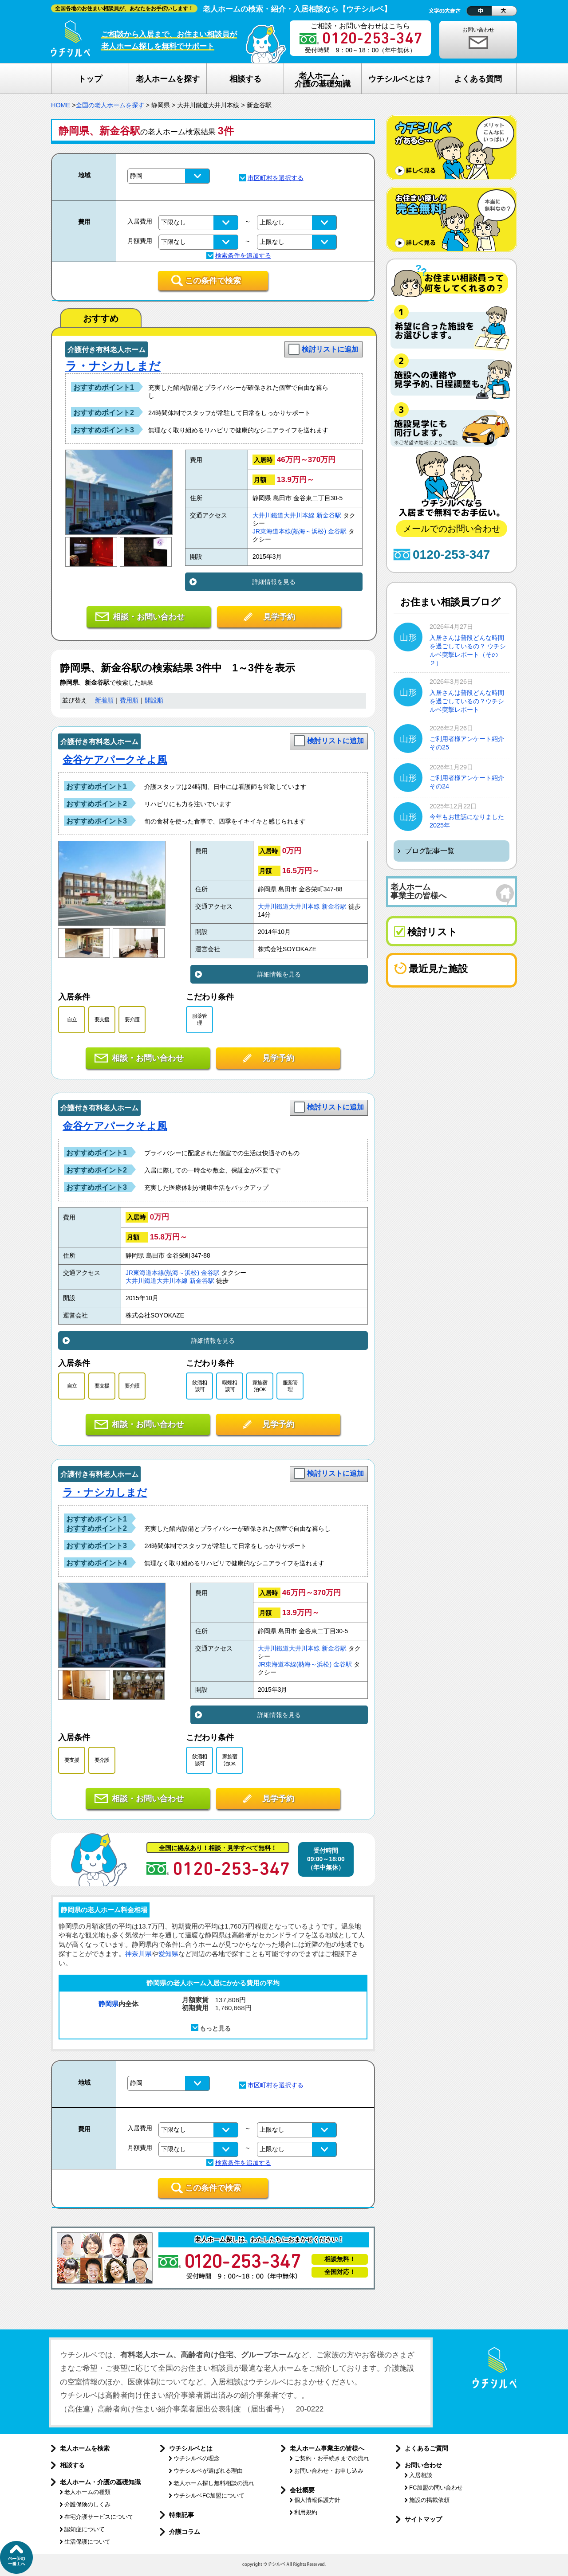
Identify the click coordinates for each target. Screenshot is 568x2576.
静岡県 (108, 2003)
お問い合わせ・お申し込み (328, 2470)
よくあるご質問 (426, 2448)
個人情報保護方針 (317, 2500)
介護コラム (184, 2531)
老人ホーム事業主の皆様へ (327, 2448)
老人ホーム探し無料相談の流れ (214, 2483)
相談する (72, 2465)
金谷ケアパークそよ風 (115, 759)
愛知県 (168, 1953)
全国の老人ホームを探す (110, 105)
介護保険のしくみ (87, 2504)
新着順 (104, 700)
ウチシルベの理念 (197, 2458)
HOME (60, 105)
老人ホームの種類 (87, 2492)
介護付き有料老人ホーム (106, 349)
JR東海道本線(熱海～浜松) (289, 531)
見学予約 (279, 616)
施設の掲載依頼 (429, 2500)
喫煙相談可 (229, 1386)
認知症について (84, 2529)
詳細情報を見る (274, 581)
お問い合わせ (478, 30)
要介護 (132, 1019)
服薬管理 (199, 1019)
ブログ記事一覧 (429, 851)
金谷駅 (337, 531)
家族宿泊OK (259, 1386)
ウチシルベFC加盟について (209, 2495)
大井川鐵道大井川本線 (283, 515)
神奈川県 (138, 1953)
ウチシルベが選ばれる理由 (208, 2470)
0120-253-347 (451, 554)
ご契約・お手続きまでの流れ (331, 2458)
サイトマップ (423, 2519)
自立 (72, 1019)
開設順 (154, 700)
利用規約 (305, 2512)
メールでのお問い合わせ (452, 528)
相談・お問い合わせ (149, 616)
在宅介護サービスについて (99, 2516)
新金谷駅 (328, 515)
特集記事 (181, 2514)
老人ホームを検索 (85, 2448)
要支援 (102, 1019)
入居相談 (420, 2475)
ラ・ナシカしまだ (113, 365)
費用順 (129, 700)
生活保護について (87, 2541)
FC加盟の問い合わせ (436, 2487)
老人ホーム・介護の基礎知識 (100, 2482)
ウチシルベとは (191, 2448)
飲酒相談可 (199, 1386)
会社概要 (302, 2490)
